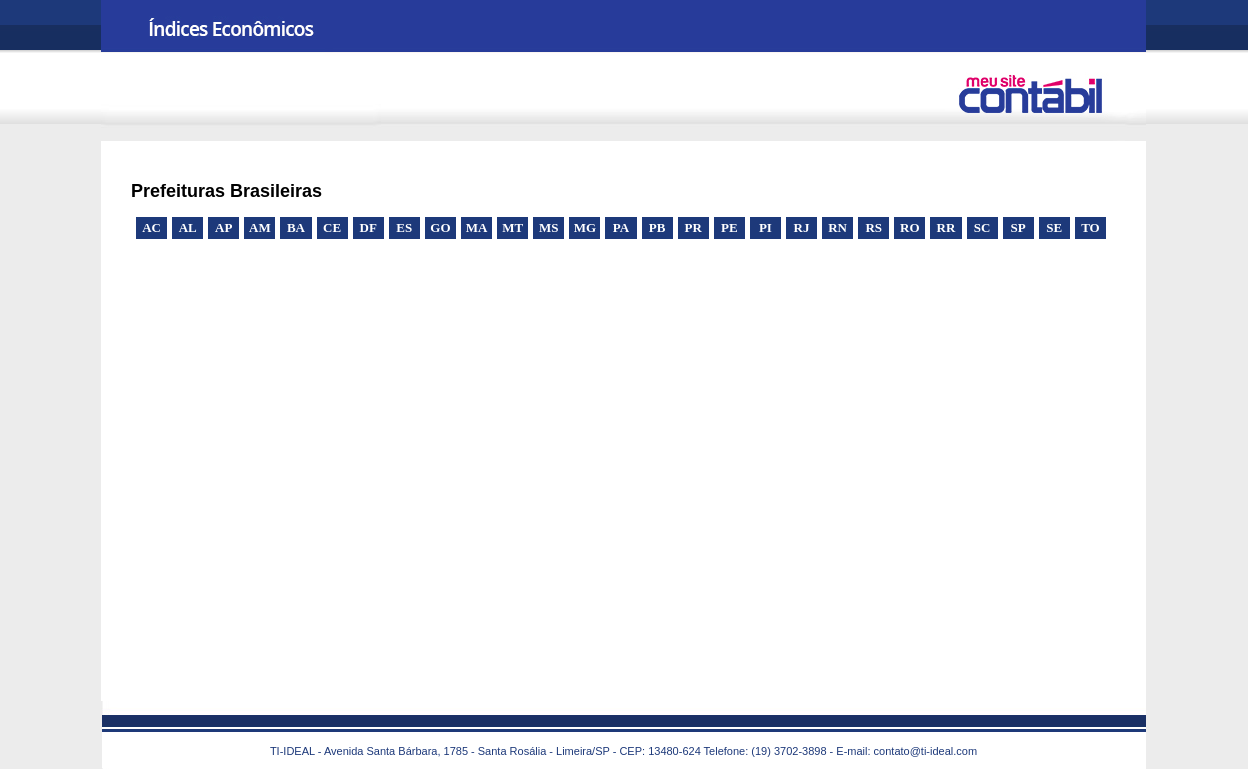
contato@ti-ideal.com (926, 751)
